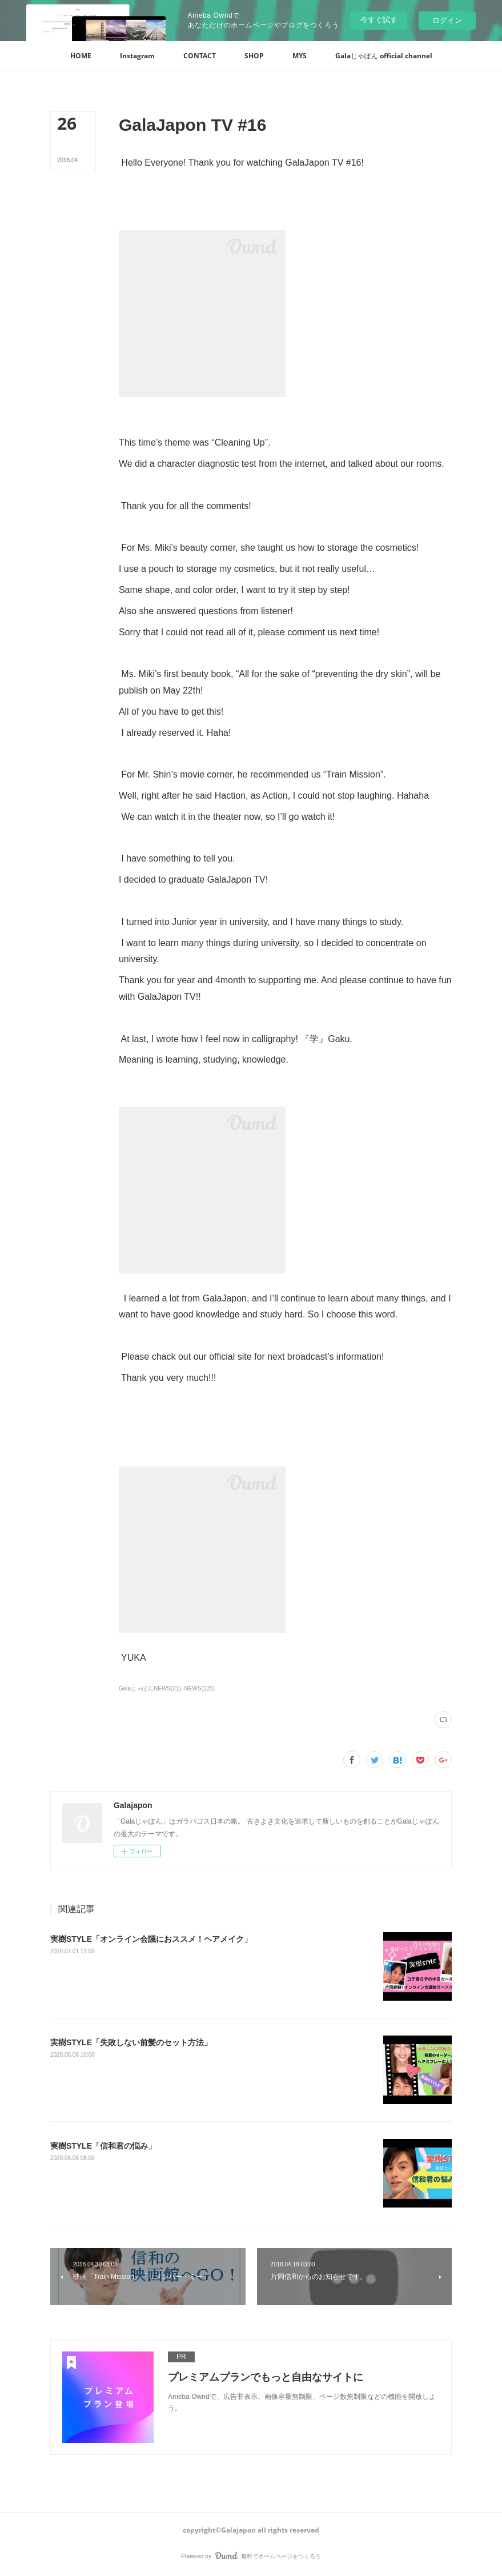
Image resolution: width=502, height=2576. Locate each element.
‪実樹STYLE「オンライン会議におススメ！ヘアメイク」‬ (151, 1939)
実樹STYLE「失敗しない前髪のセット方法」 (131, 2042)
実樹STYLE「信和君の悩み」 (103, 2145)
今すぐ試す (378, 19)
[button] (81, 56)
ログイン (447, 20)
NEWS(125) (199, 1688)
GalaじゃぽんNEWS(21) (150, 1688)
